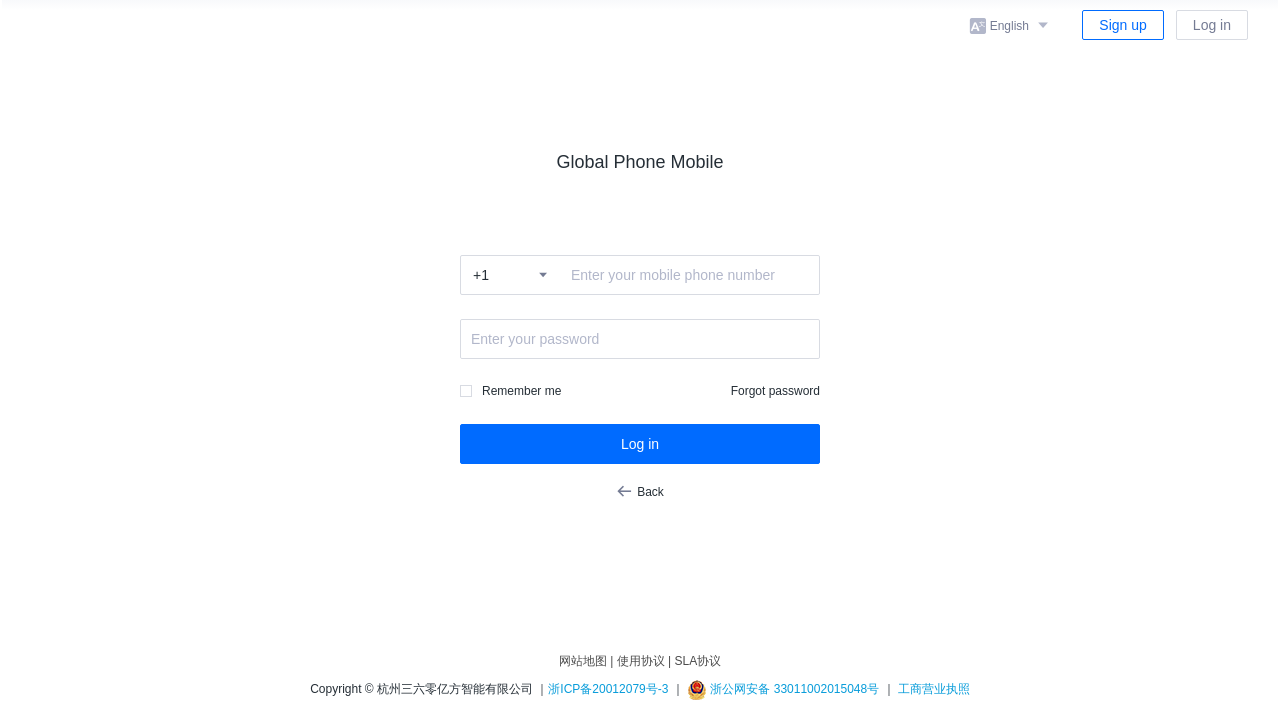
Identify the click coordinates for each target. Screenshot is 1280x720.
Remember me (521, 391)
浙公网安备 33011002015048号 (783, 689)
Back (640, 491)
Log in (1212, 25)
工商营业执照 (934, 689)
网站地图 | (586, 661)
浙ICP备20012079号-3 (608, 689)
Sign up (1122, 25)
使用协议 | (644, 661)
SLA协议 (697, 661)
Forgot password (775, 391)
